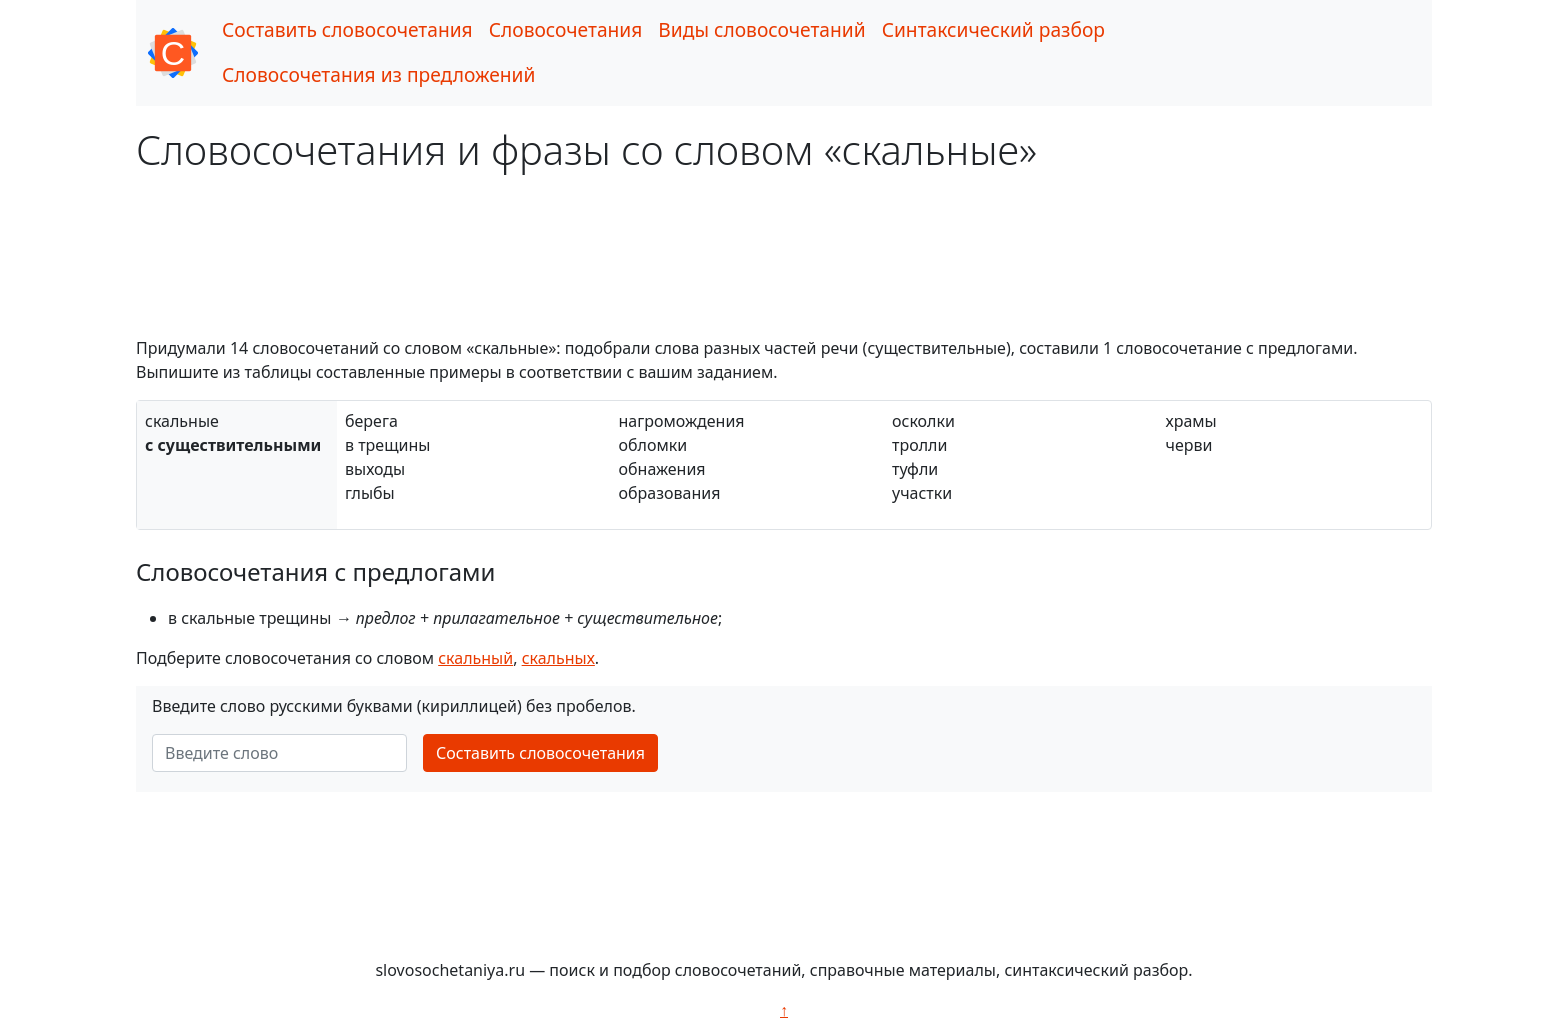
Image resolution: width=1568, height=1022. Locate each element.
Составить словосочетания (347, 29)
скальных (558, 658)
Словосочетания (566, 29)
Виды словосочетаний (761, 29)
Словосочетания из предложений (378, 74)
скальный (475, 658)
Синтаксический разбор (993, 29)
